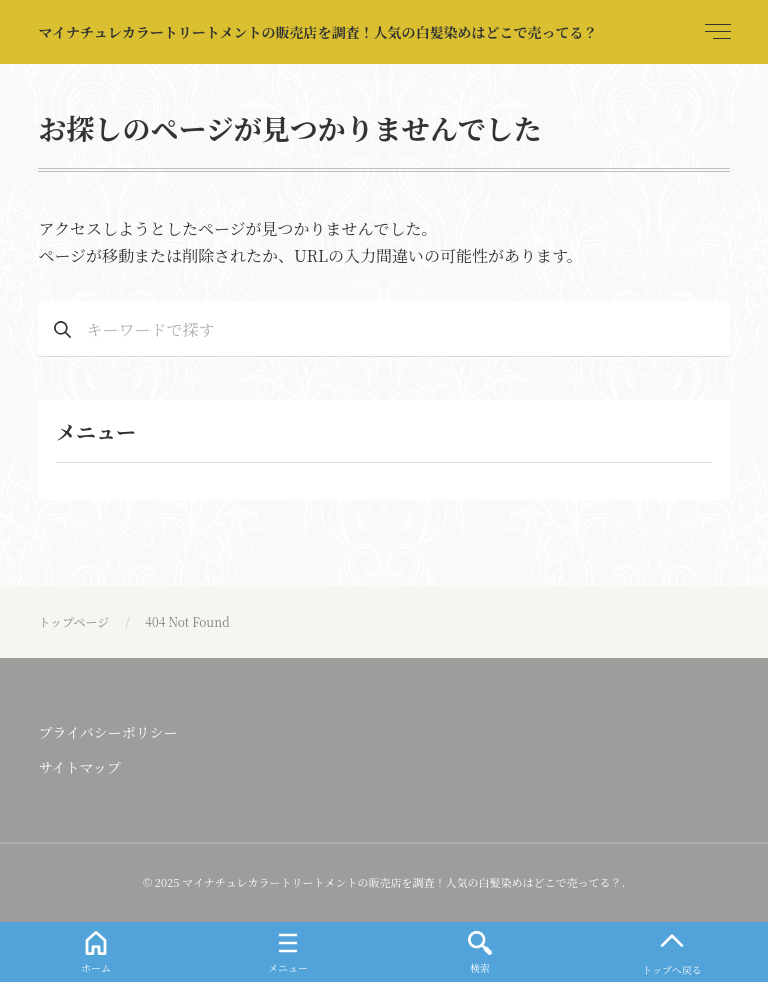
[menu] (716, 32)
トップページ (73, 622)
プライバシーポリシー (107, 732)
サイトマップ (79, 767)
